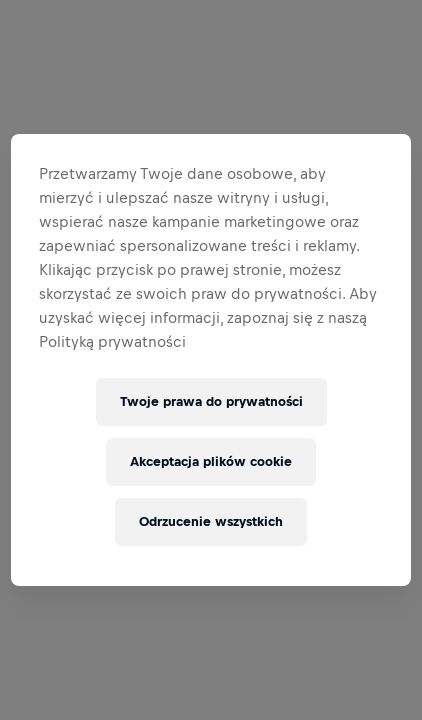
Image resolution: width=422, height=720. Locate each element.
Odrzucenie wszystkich (211, 521)
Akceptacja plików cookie (211, 461)
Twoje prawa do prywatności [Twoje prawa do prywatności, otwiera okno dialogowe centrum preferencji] (211, 401)
